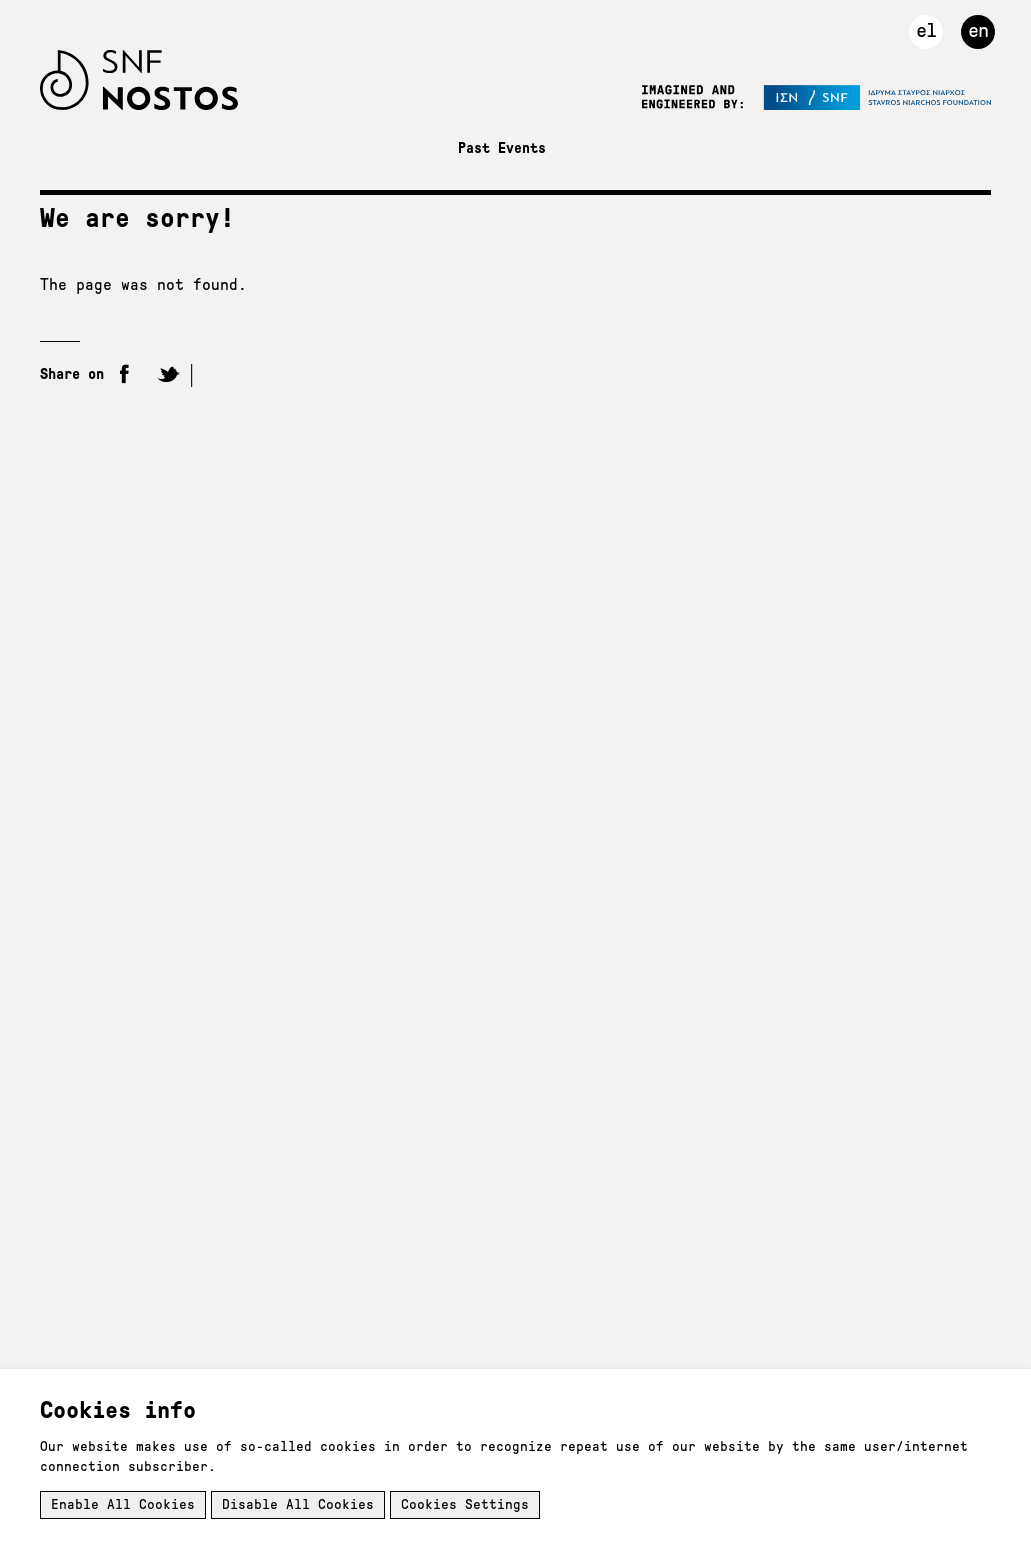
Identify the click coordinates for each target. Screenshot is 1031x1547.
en (978, 30)
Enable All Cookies (123, 1504)
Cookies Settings (465, 1504)
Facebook (125, 375)
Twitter (168, 375)
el (926, 30)
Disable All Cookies (298, 1504)
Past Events (502, 148)
